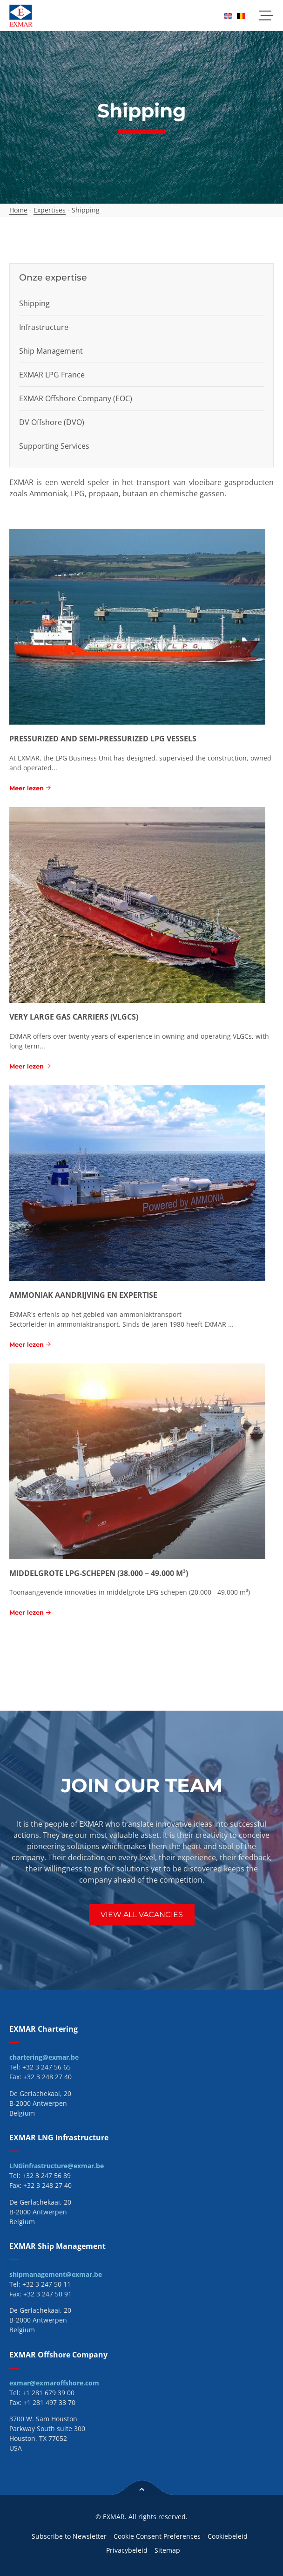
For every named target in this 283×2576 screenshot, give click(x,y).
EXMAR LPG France (52, 375)
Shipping (34, 303)
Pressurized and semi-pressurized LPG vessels (102, 738)
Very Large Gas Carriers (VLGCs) (73, 1017)
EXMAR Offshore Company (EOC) (75, 398)
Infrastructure (43, 327)
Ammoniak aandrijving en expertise (83, 1295)
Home (18, 210)
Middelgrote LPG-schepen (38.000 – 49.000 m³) (98, 1573)
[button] (265, 15)
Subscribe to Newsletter (69, 2536)
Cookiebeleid (228, 2536)
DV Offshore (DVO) (51, 422)
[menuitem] (228, 15)
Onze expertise (53, 277)
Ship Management (51, 351)
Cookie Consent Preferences (157, 2536)
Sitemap (167, 2550)
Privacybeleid (127, 2550)
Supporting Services (54, 446)
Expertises (50, 210)
